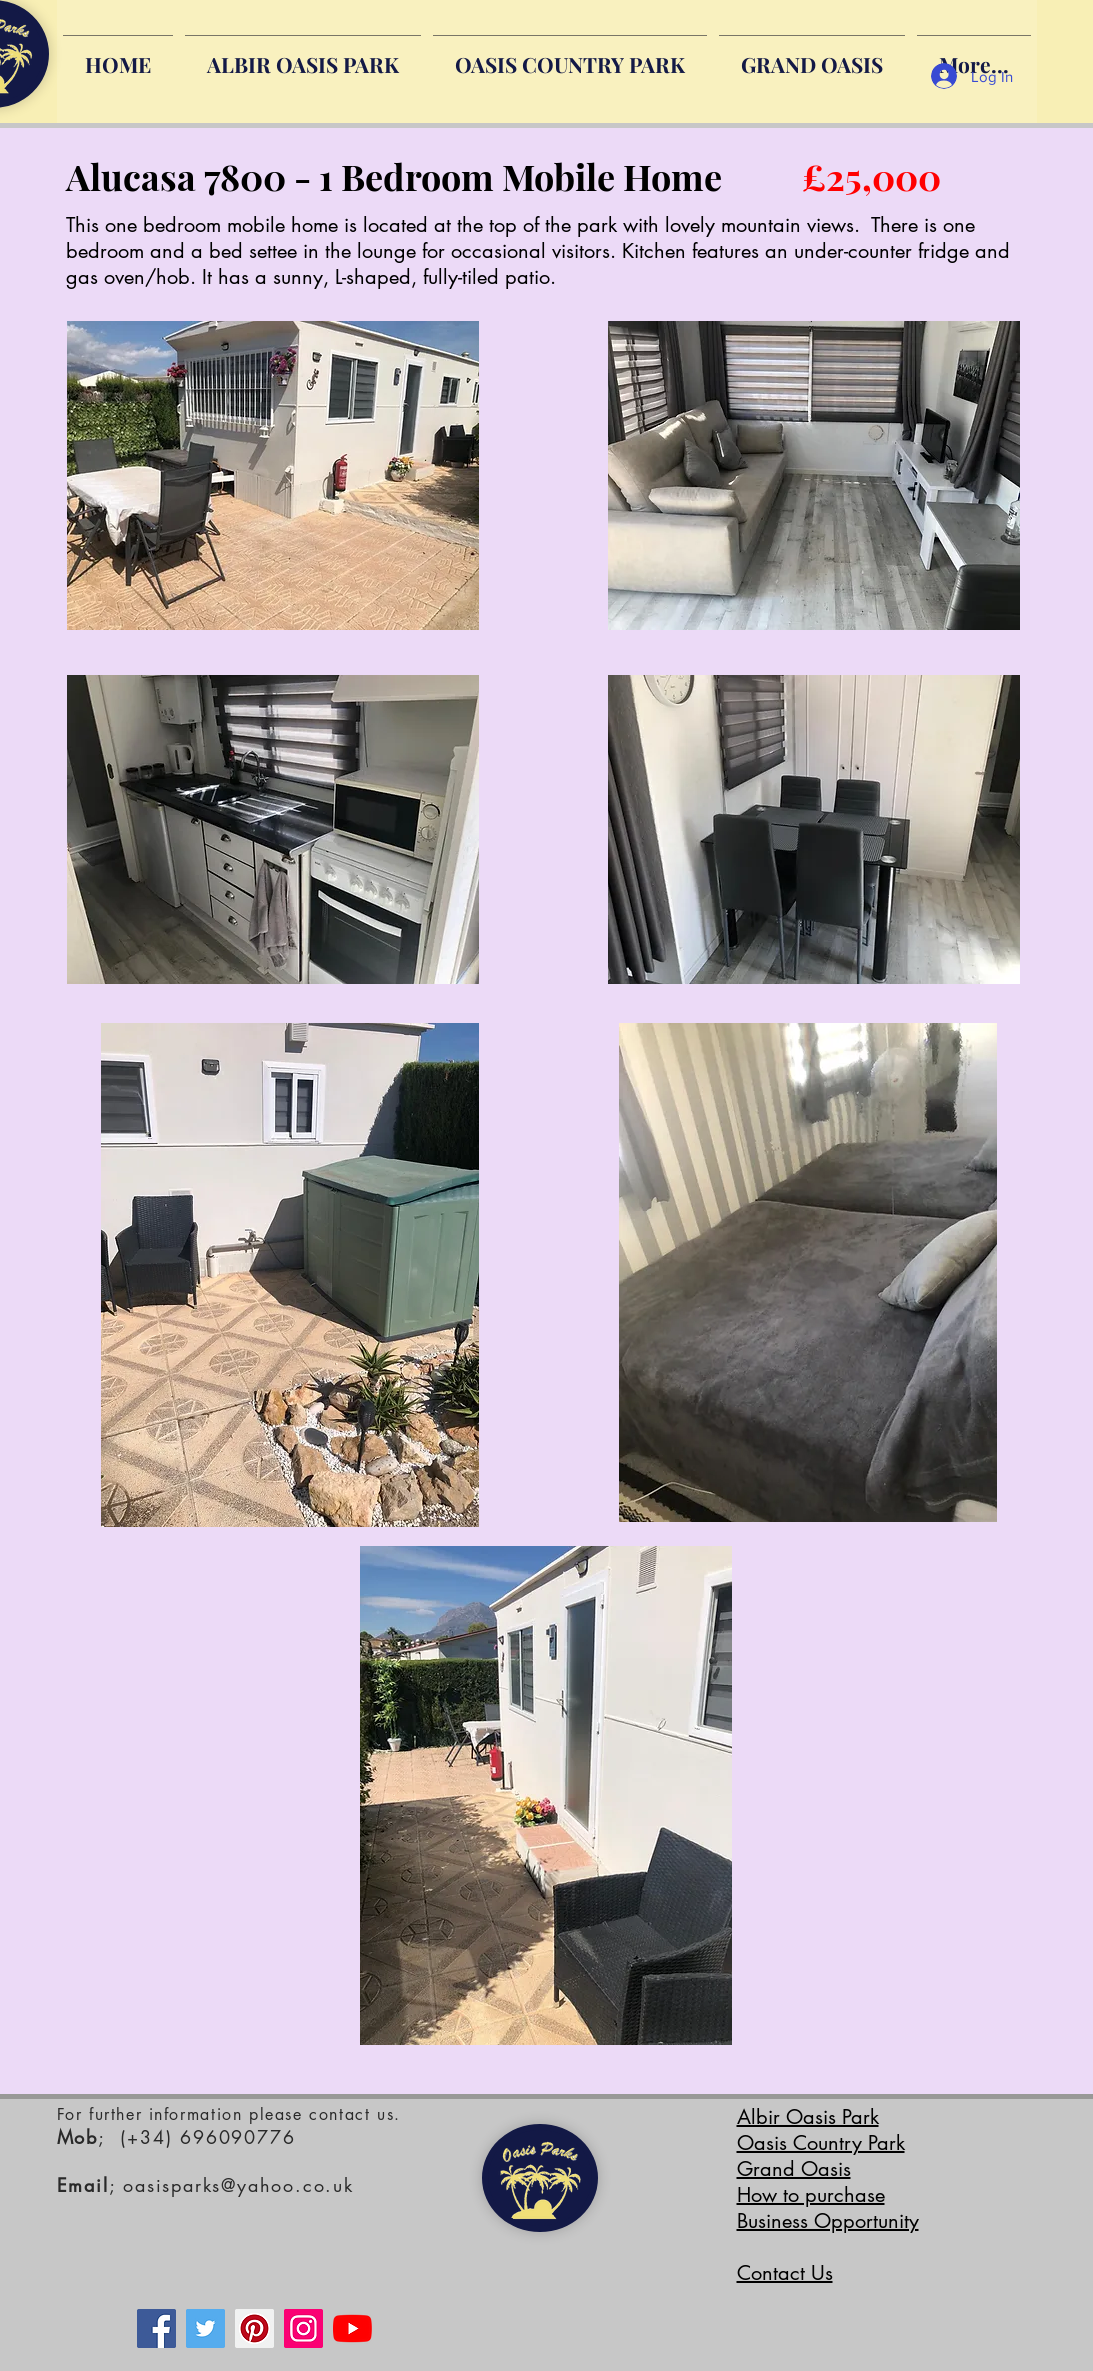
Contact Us (785, 2273)
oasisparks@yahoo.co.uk (238, 2185)
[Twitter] (205, 2328)
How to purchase (811, 2195)
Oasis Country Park (821, 2143)
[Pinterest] (254, 2328)
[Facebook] (156, 2328)
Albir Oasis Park (808, 2117)
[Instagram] (303, 2328)
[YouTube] (352, 2328)
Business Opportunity (828, 2221)
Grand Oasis (794, 2169)
